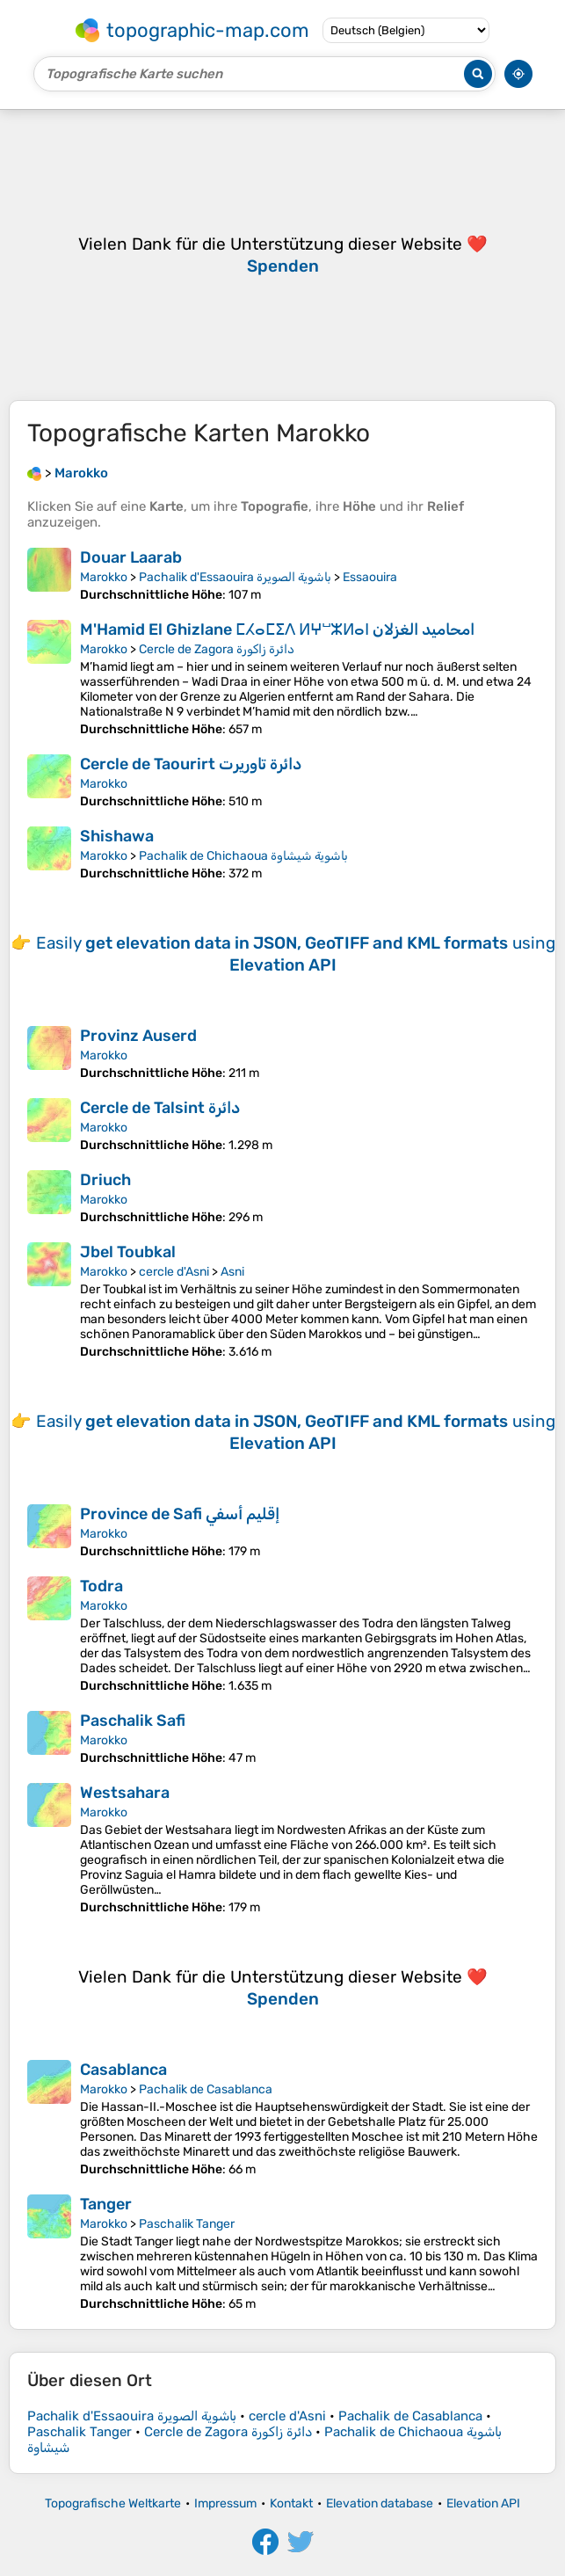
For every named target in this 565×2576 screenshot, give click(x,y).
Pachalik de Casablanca (205, 2089)
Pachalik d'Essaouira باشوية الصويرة (235, 577)
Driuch (105, 1180)
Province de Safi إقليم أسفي (179, 1514)
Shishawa (117, 836)
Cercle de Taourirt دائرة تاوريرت (190, 764)
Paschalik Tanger (187, 2223)
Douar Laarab (131, 557)
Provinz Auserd (138, 1035)
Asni (232, 1271)
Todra (101, 1586)
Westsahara (125, 1792)
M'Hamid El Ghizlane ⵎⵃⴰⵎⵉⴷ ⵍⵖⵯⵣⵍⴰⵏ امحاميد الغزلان (277, 629)
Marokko (103, 577)
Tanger (106, 2204)
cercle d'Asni (174, 1271)
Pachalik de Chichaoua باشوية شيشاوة (243, 855)
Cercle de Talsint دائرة (160, 1107)
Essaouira (370, 577)
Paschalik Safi (132, 1720)
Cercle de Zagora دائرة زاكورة (216, 649)
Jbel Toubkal (128, 1252)
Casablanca (123, 2069)
